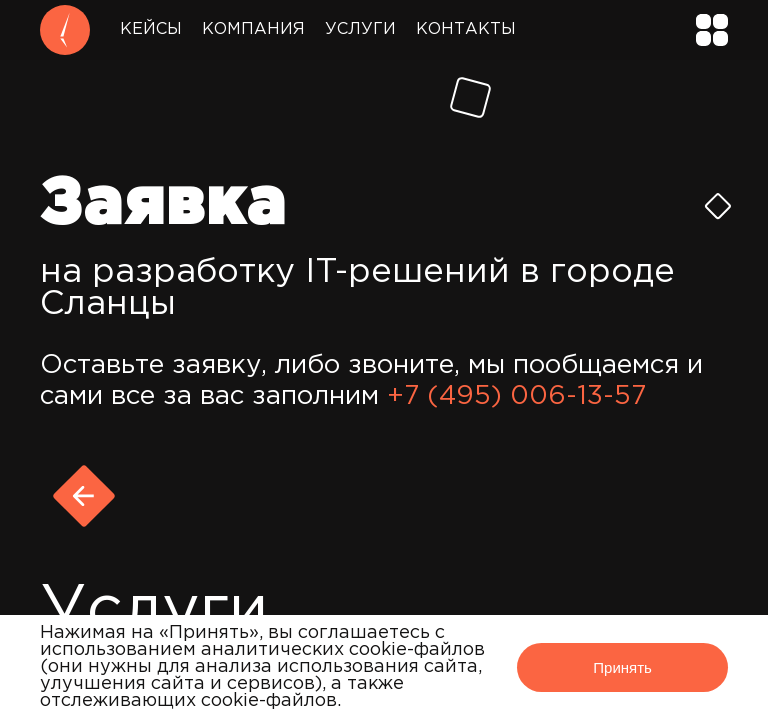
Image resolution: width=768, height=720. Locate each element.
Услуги (360, 29)
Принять (622, 667)
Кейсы (151, 29)
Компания (253, 29)
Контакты (466, 29)
